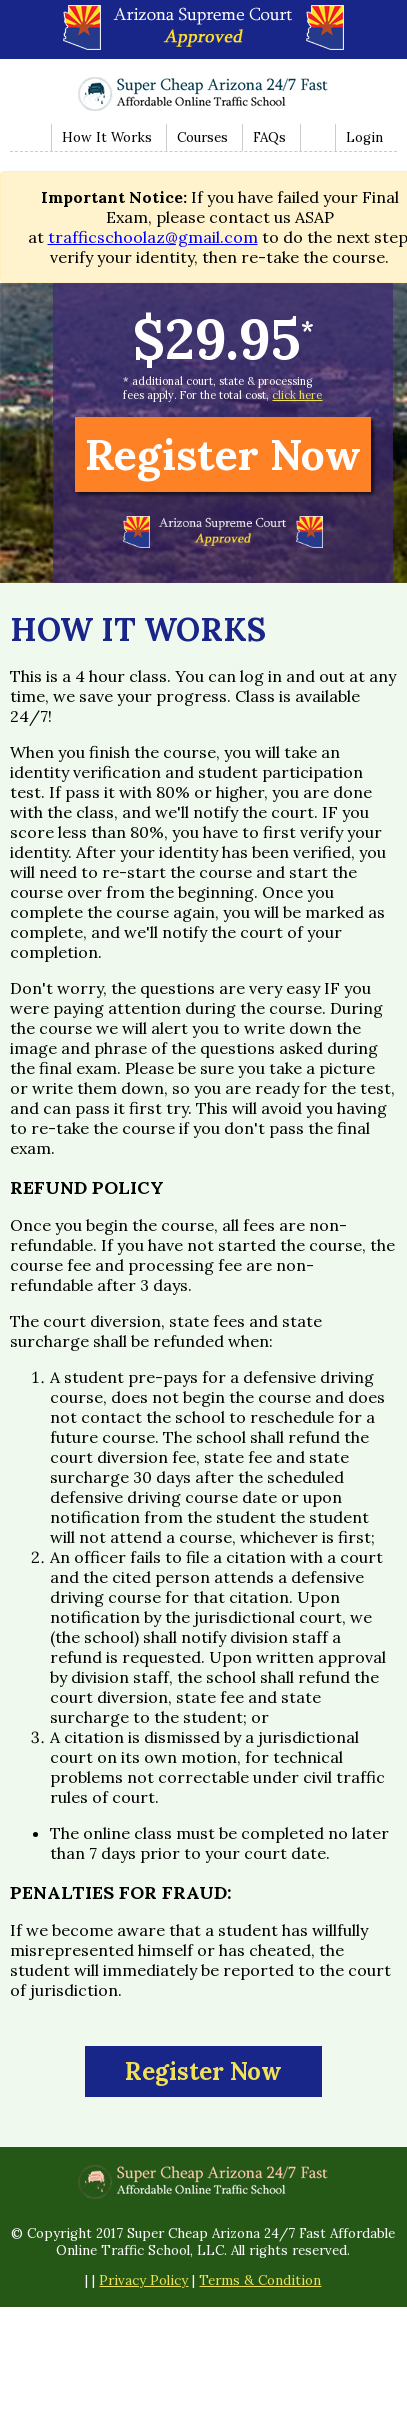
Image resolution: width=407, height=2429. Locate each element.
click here (297, 395)
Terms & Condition (260, 2280)
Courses (202, 137)
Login (364, 137)
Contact (315, 137)
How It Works (107, 137)
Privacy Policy (143, 2280)
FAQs (269, 137)
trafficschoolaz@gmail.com (153, 237)
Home (30, 137)
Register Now (223, 454)
